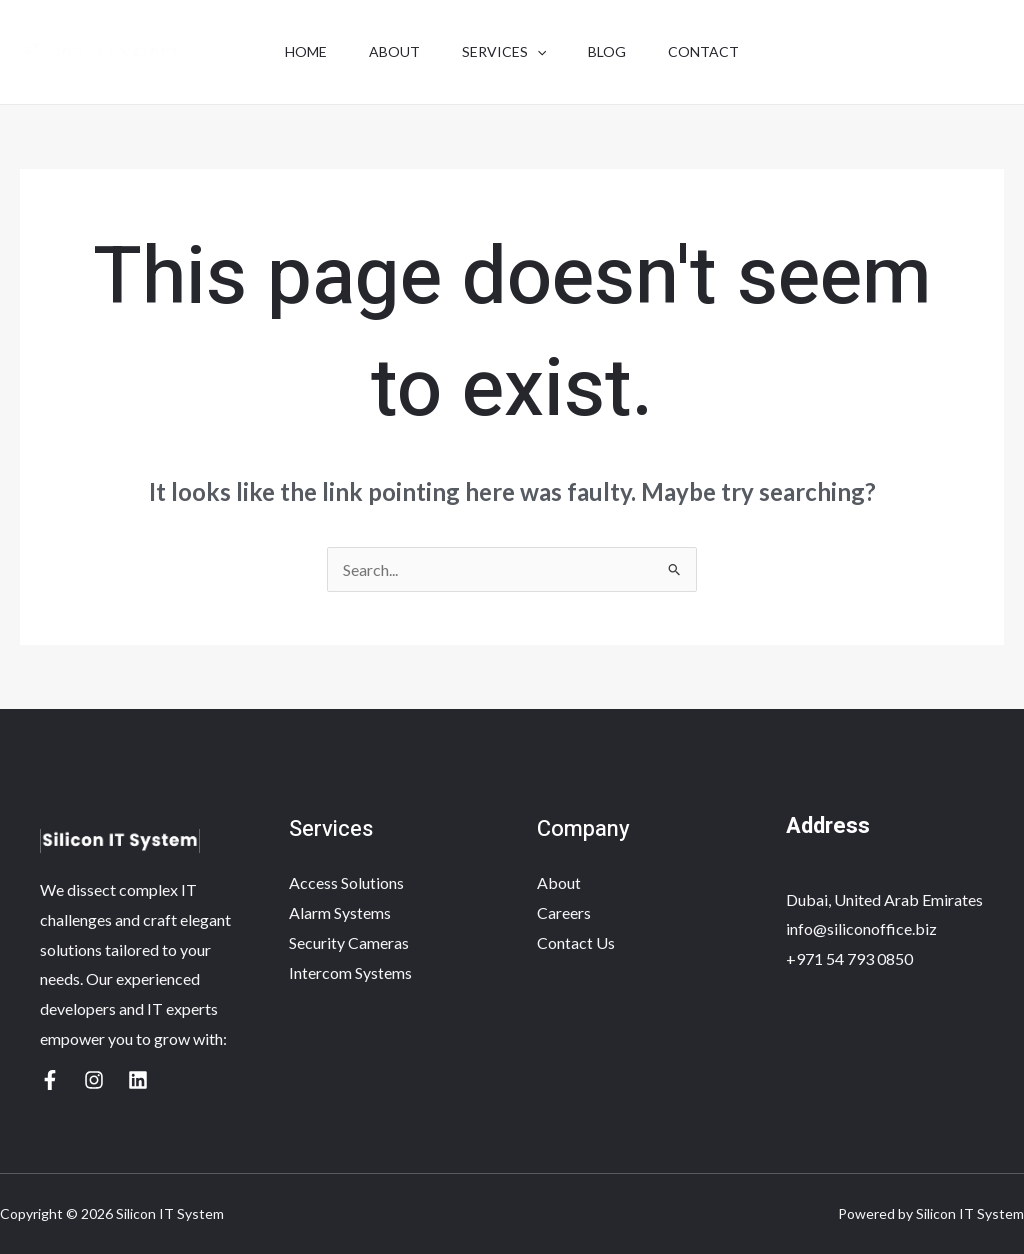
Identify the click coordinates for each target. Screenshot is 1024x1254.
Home (294, 51)
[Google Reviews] (50, 1080)
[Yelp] (94, 1080)
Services (504, 52)
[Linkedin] (138, 1080)
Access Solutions (346, 882)
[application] (537, 52)
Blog (613, 51)
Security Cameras (349, 942)
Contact (715, 51)
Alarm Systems (340, 912)
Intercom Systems (350, 972)
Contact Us (576, 942)
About (388, 51)
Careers (564, 912)
